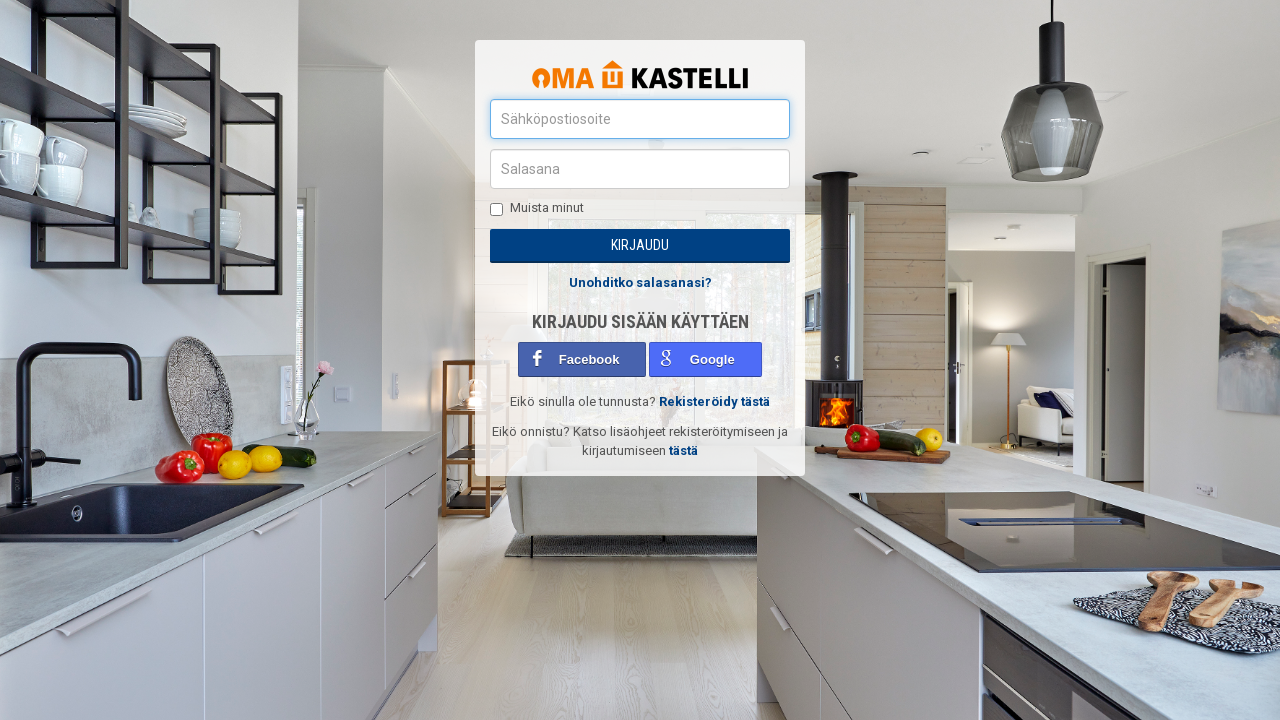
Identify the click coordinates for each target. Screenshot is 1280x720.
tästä (683, 450)
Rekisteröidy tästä (714, 401)
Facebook (589, 359)
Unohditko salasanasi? (640, 282)
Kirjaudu (640, 245)
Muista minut (537, 208)
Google (712, 359)
